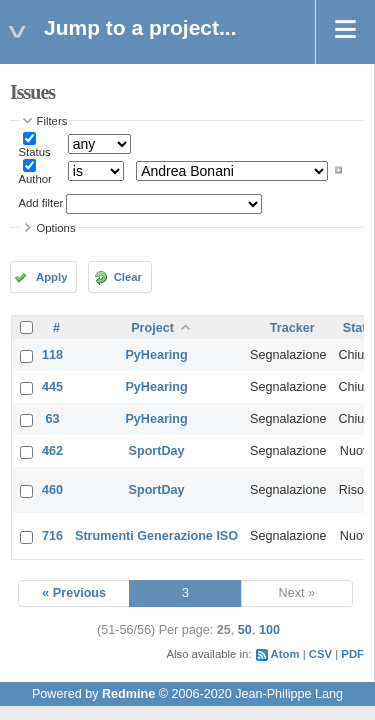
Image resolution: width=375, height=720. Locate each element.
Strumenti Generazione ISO (156, 536)
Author (35, 179)
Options (56, 228)
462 (52, 451)
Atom (285, 654)
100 (269, 630)
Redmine (128, 694)
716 (52, 536)
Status (35, 152)
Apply (51, 277)
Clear (128, 277)
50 (245, 630)
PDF (352, 654)
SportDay (157, 451)
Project (152, 328)
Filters (52, 121)
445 (52, 387)
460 (52, 490)
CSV (320, 654)
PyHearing (156, 355)
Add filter (41, 203)
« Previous (74, 593)
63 (53, 419)
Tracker (292, 328)
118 (52, 355)
